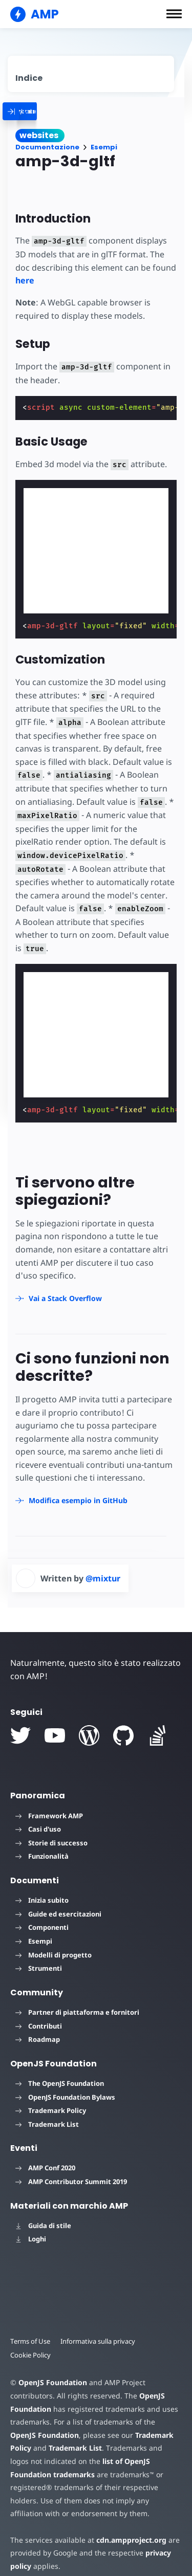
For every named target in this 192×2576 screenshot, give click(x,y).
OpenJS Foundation (52, 2382)
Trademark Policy (50, 2110)
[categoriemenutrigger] (67, 111)
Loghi (30, 2238)
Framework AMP (49, 1815)
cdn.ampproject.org (131, 2540)
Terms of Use (30, 2341)
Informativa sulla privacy (97, 2341)
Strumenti (38, 1968)
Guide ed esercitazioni (58, 1914)
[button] (174, 13)
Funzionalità (42, 1856)
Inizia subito (42, 1900)
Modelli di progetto (53, 1954)
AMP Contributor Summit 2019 (71, 2181)
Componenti (42, 1927)
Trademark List (47, 2124)
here (24, 280)
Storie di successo (51, 1842)
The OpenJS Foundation (59, 2083)
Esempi (104, 147)
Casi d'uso (38, 1829)
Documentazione (47, 147)
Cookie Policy (30, 2355)
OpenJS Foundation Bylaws (65, 2097)
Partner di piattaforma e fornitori (77, 2012)
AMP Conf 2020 (45, 2167)
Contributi (38, 2026)
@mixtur (103, 1578)
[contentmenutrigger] (90, 73)
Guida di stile (43, 2225)
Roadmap (37, 2039)
